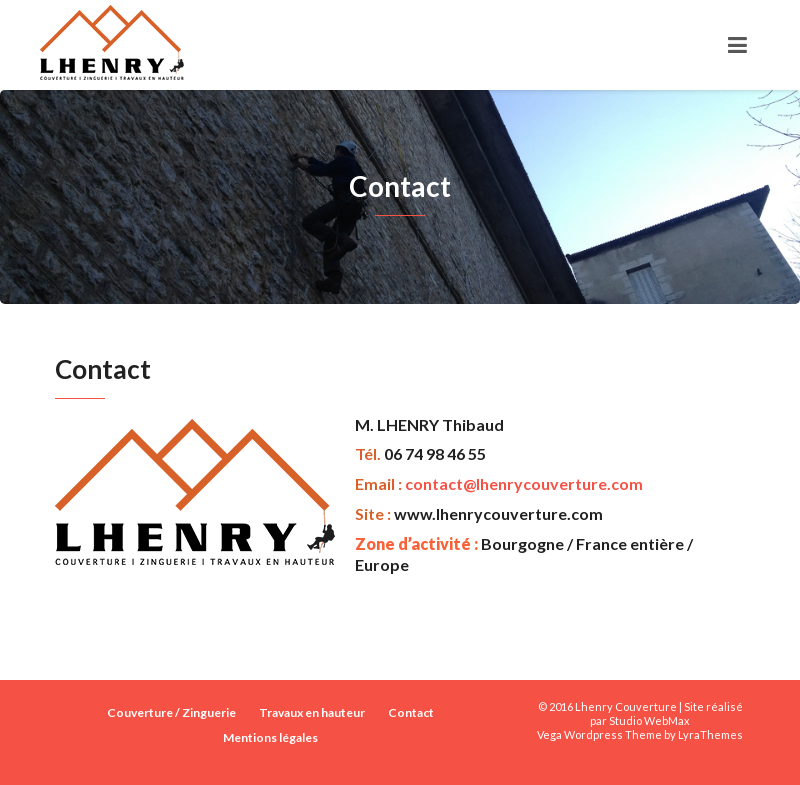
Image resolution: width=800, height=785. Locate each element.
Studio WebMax (649, 720)
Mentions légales (270, 737)
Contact (411, 712)
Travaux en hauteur (312, 712)
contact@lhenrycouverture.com (524, 483)
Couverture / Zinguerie (171, 712)
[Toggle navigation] (737, 45)
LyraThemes (710, 734)
